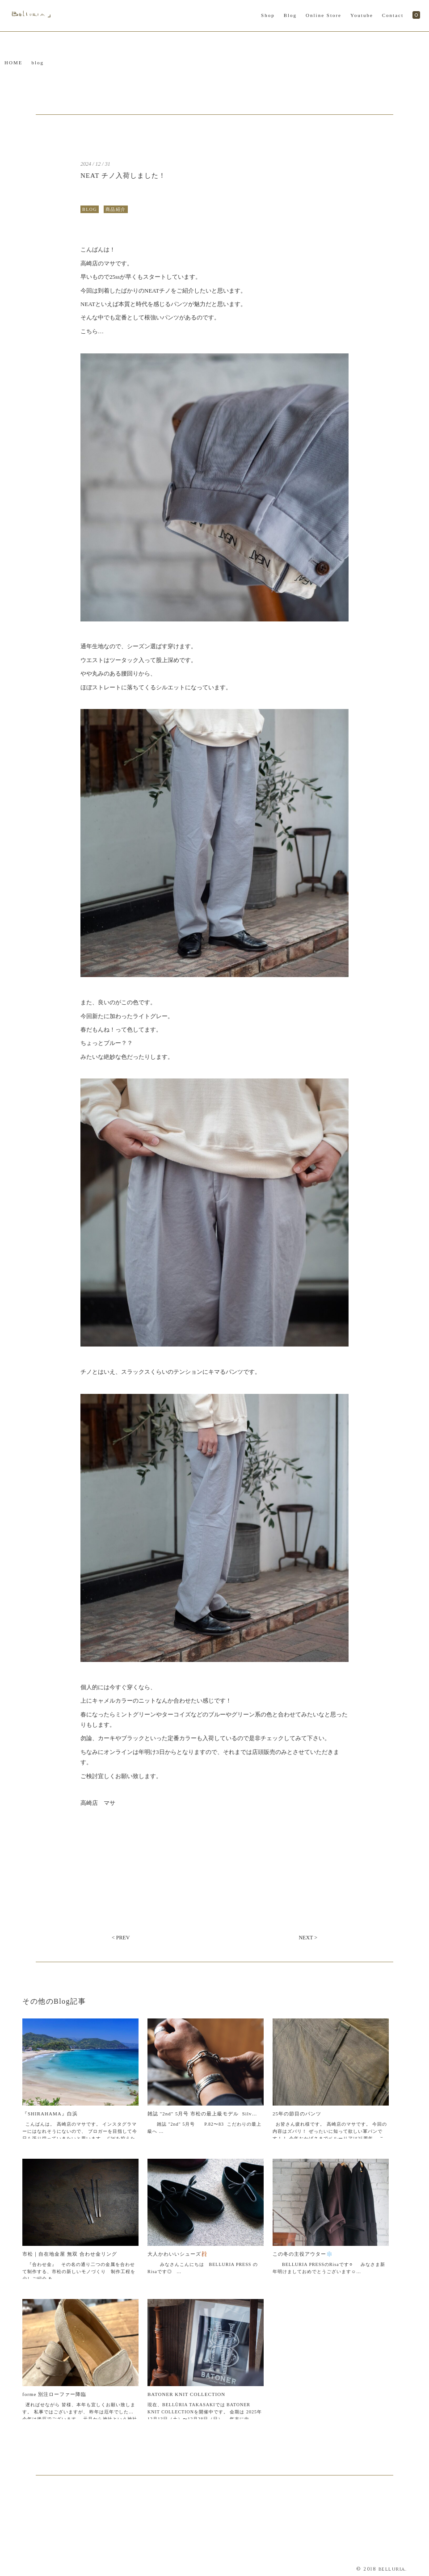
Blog (290, 15)
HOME (13, 62)
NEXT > (308, 1937)
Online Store (323, 15)
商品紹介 (115, 209)
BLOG (89, 209)
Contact (393, 15)
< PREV (121, 1937)
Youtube (361, 15)
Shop (268, 15)
